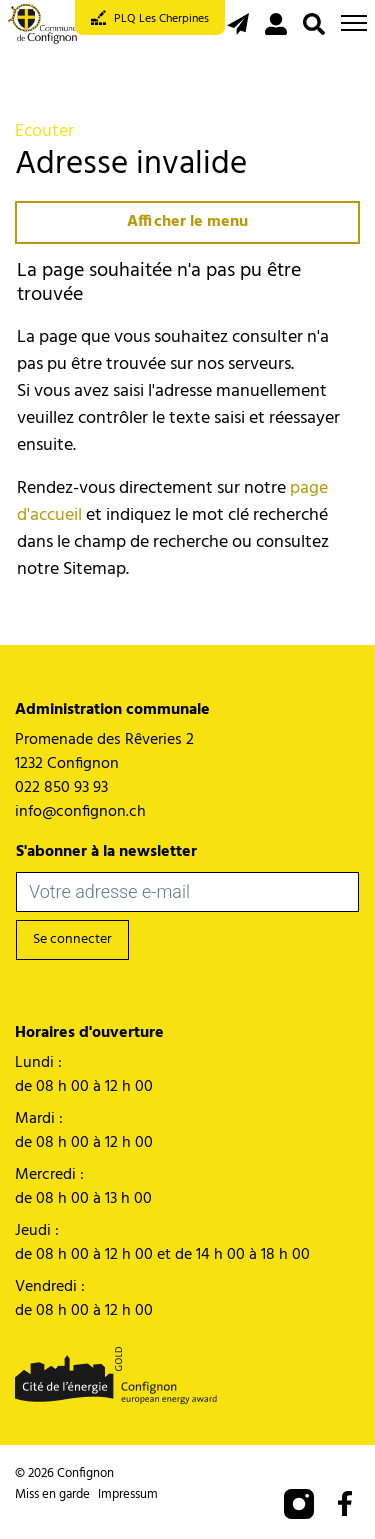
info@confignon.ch (80, 812)
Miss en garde (52, 1494)
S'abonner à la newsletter (106, 852)
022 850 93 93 (61, 788)
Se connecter (72, 939)
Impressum (128, 1494)
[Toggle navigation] (354, 23)
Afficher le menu (187, 222)
